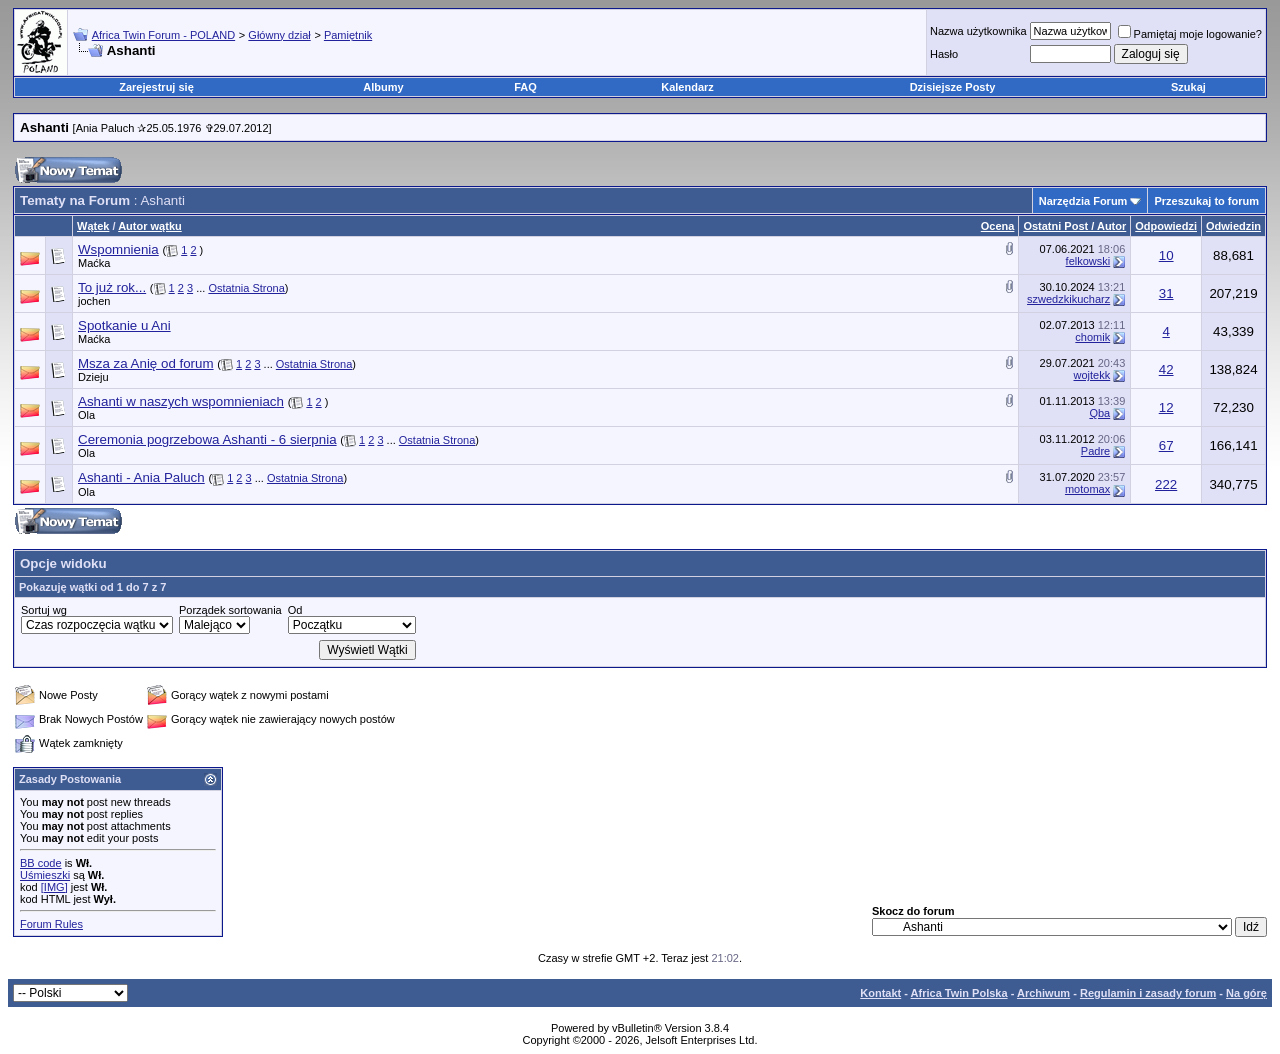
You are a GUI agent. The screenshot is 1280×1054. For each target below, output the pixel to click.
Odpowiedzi (1166, 226)
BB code (41, 863)
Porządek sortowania (230, 610)
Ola (86, 415)
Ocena (998, 226)
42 (1166, 369)
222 (1166, 484)
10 (1166, 255)
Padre (1095, 451)
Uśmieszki (45, 875)
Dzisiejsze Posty (953, 87)
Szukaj (1188, 87)
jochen (94, 301)
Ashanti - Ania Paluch (141, 477)
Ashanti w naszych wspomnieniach (181, 401)
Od (295, 610)
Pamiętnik (348, 35)
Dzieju (93, 377)
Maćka (94, 263)
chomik (1092, 337)
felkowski (1088, 261)
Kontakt (880, 993)
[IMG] (54, 887)
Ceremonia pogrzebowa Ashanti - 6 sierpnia (207, 439)
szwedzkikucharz (1068, 299)
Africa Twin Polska (959, 993)
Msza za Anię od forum (146, 363)
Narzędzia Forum (1083, 201)
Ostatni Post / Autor (1074, 226)
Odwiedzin (1233, 226)
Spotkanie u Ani (124, 325)
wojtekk (1092, 375)
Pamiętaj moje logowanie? (1190, 34)
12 (1166, 407)
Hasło (944, 54)
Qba (1099, 413)
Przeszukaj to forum (1206, 201)
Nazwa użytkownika (978, 31)
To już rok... (112, 287)
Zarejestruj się (156, 87)
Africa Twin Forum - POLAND (163, 35)
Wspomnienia (118, 249)
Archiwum (1043, 993)
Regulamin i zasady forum (1148, 993)
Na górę (1246, 993)
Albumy (383, 87)
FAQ (525, 87)
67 (1166, 445)
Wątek (93, 226)
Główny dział (279, 35)
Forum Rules (51, 924)
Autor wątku (150, 226)
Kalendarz (687, 87)
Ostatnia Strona (246, 288)
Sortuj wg (44, 610)
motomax (1087, 489)
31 (1166, 293)
